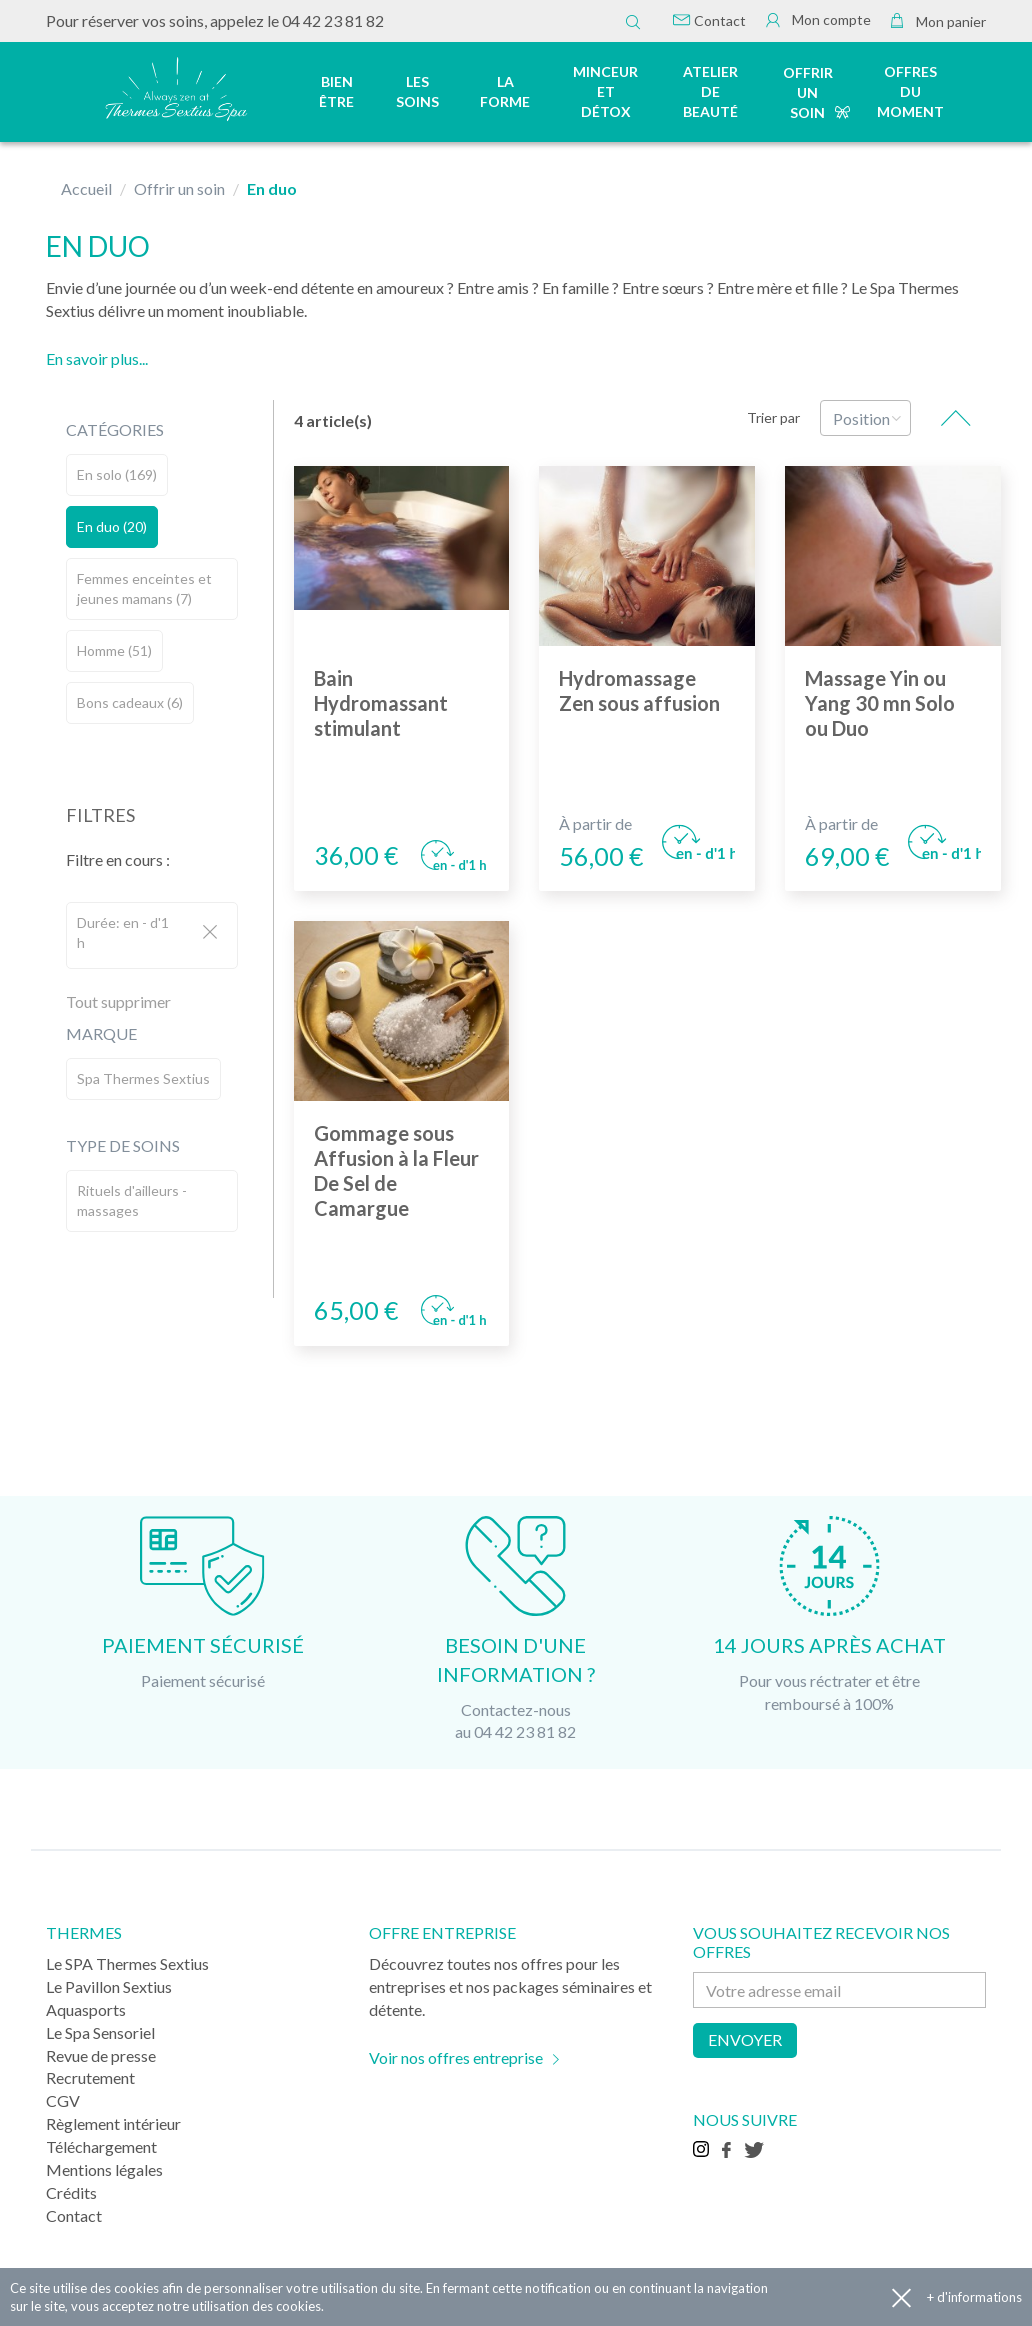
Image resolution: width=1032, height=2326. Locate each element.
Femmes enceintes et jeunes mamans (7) (144, 588)
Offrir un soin (808, 92)
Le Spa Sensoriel (100, 2032)
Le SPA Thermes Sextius (127, 1963)
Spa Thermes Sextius (143, 1078)
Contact (709, 20)
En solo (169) (117, 474)
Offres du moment (910, 91)
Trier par (773, 417)
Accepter (901, 2297)
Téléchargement (101, 2146)
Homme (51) (114, 650)
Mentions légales (104, 2169)
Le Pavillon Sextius (109, 1986)
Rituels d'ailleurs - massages (132, 1200)
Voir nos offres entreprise (456, 2057)
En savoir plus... (97, 358)
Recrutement (90, 2077)
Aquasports (86, 2009)
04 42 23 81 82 (333, 20)
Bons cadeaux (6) (130, 702)
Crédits (71, 2192)
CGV (63, 2100)
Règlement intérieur (113, 2123)
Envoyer (745, 2039)
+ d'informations (974, 2297)
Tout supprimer (118, 1001)
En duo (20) (112, 526)
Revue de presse (101, 2055)
